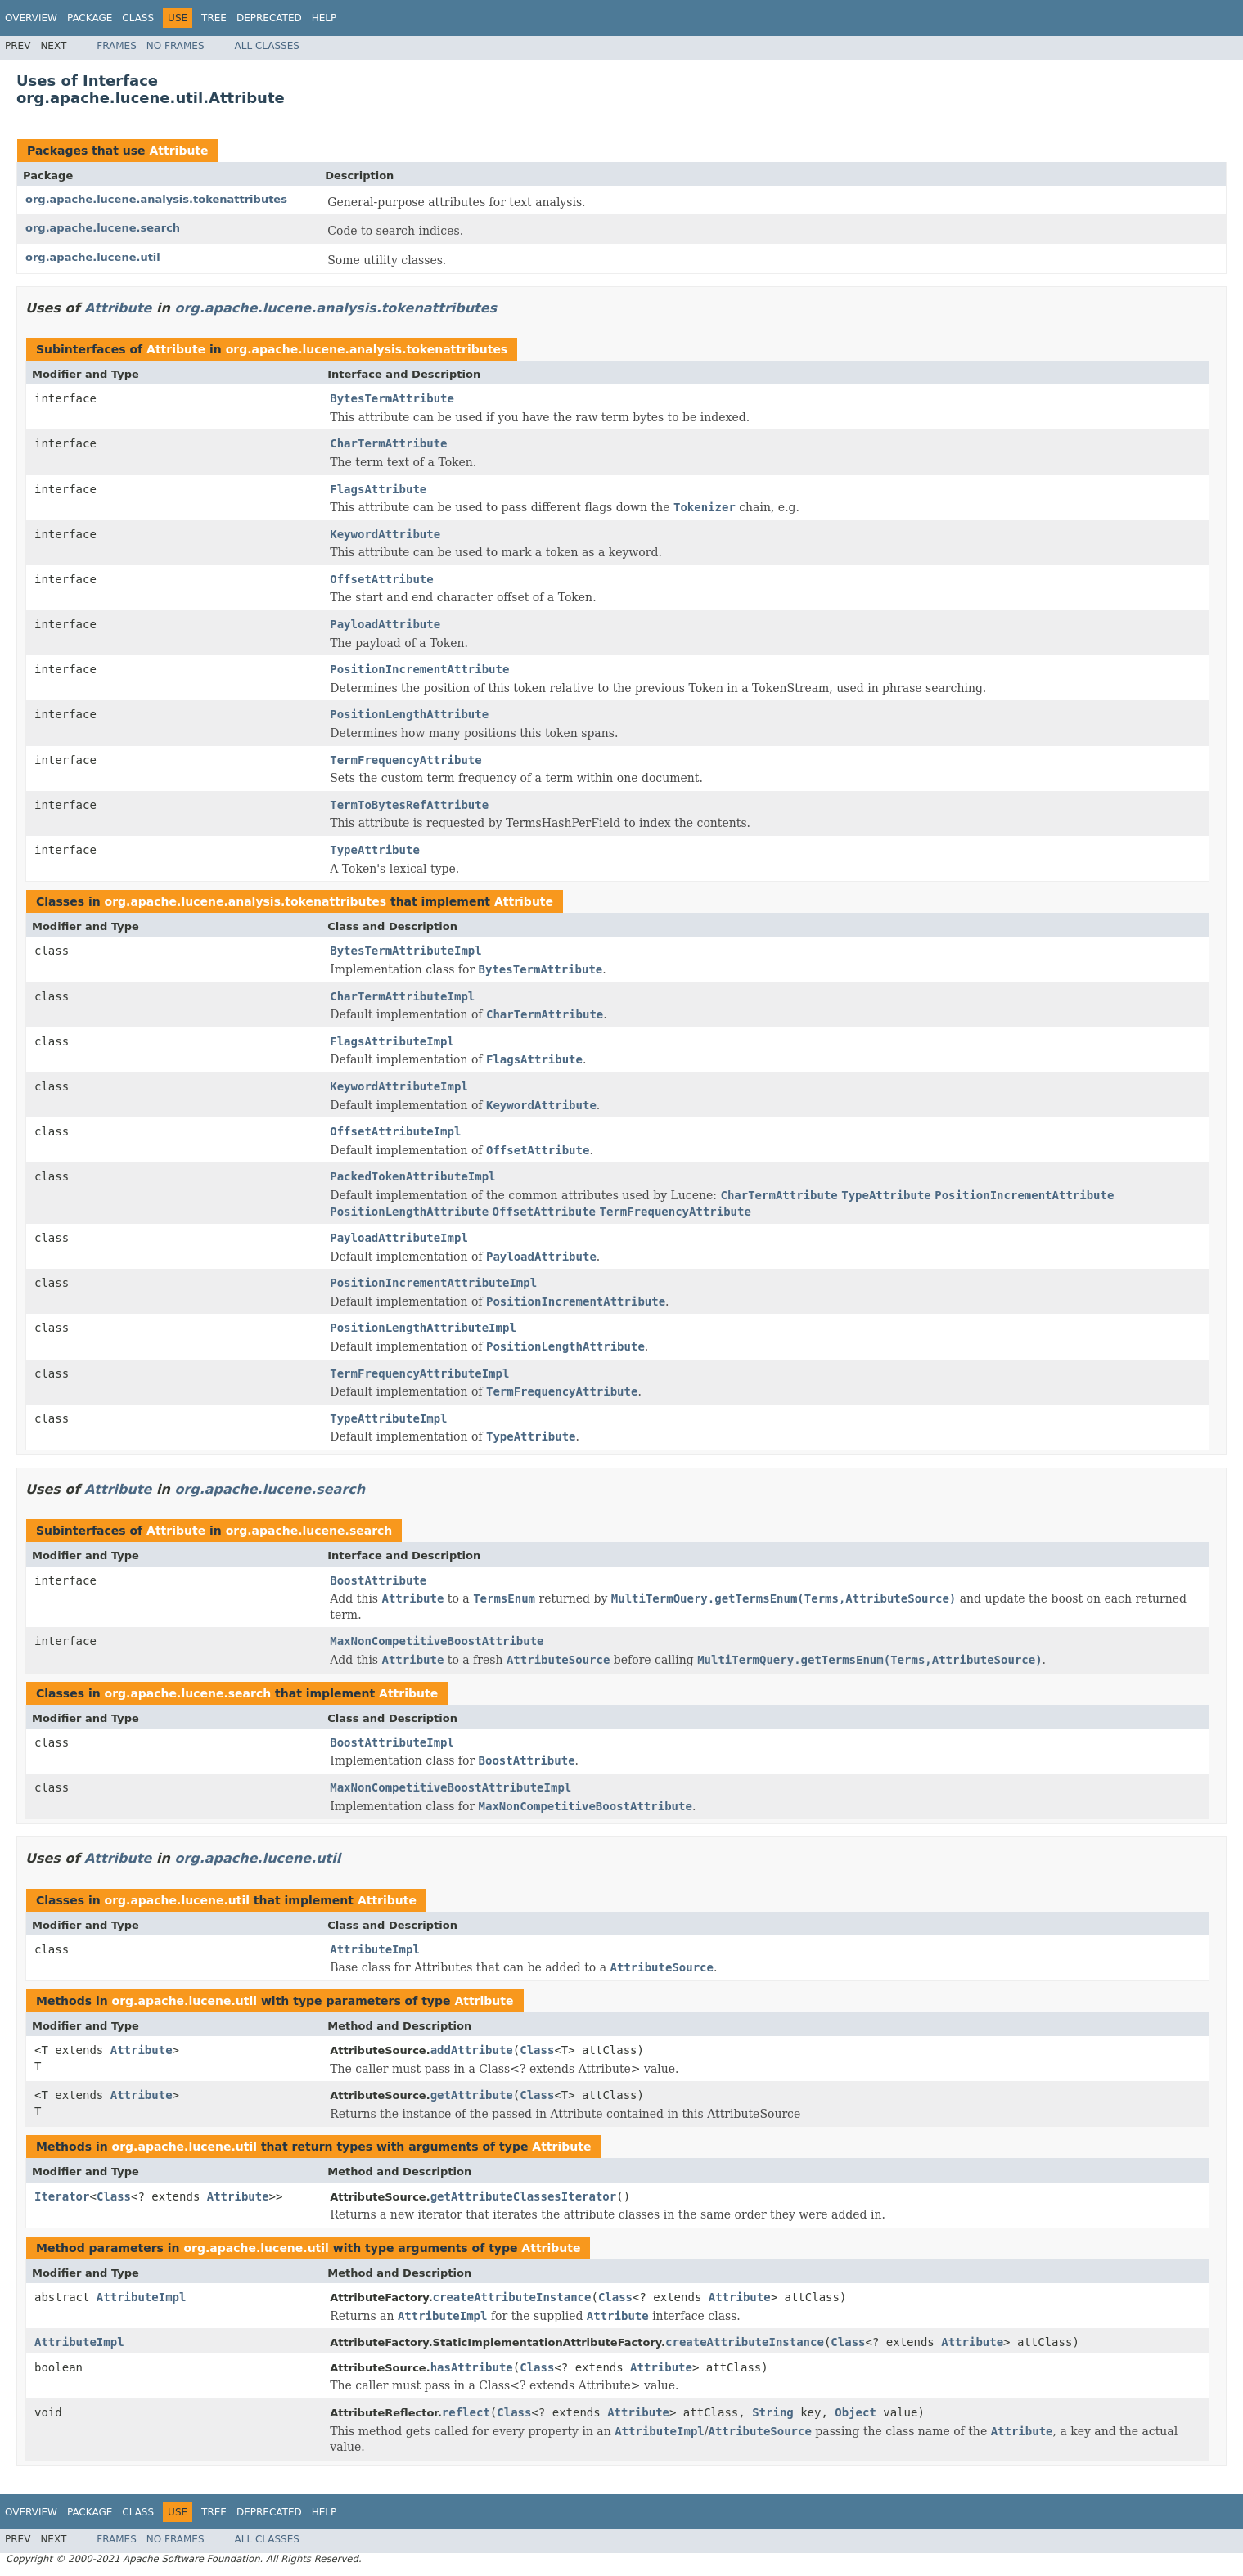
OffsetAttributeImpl (395, 1131)
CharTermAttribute (388, 443)
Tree (214, 18)
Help (324, 18)
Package (89, 18)
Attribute (178, 150)
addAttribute (471, 2050)
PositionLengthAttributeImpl (423, 1327)
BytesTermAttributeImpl (405, 950)
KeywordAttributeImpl (399, 1086)
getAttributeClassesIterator (523, 2196)
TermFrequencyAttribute (405, 760)
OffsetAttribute (381, 579)
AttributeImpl (375, 1949)
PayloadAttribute (385, 624)
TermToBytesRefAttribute (409, 804)
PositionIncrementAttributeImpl (433, 1282)
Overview (31, 18)
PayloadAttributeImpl (399, 1237)
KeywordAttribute (385, 534)
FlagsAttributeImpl (392, 1041)
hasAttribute (471, 2367)
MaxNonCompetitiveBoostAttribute (436, 1641)
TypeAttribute (375, 849)
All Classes (267, 46)
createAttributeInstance (512, 2297)
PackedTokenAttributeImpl (412, 1176)
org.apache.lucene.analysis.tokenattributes (156, 199)
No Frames (175, 46)
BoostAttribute (378, 1580)
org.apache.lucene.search (102, 228)
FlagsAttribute (378, 489)
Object (855, 2412)
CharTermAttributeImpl (402, 996)
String (773, 2412)
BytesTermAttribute (392, 398)
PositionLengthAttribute (409, 714)
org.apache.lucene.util (92, 257)
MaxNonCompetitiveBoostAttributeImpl (450, 1787)
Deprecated (269, 18)
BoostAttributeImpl (392, 1742)
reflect (466, 2412)
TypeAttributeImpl (388, 1418)
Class (138, 18)
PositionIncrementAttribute (419, 669)
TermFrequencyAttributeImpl (419, 1373)
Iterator (61, 2196)
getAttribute (471, 2095)
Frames (117, 46)
